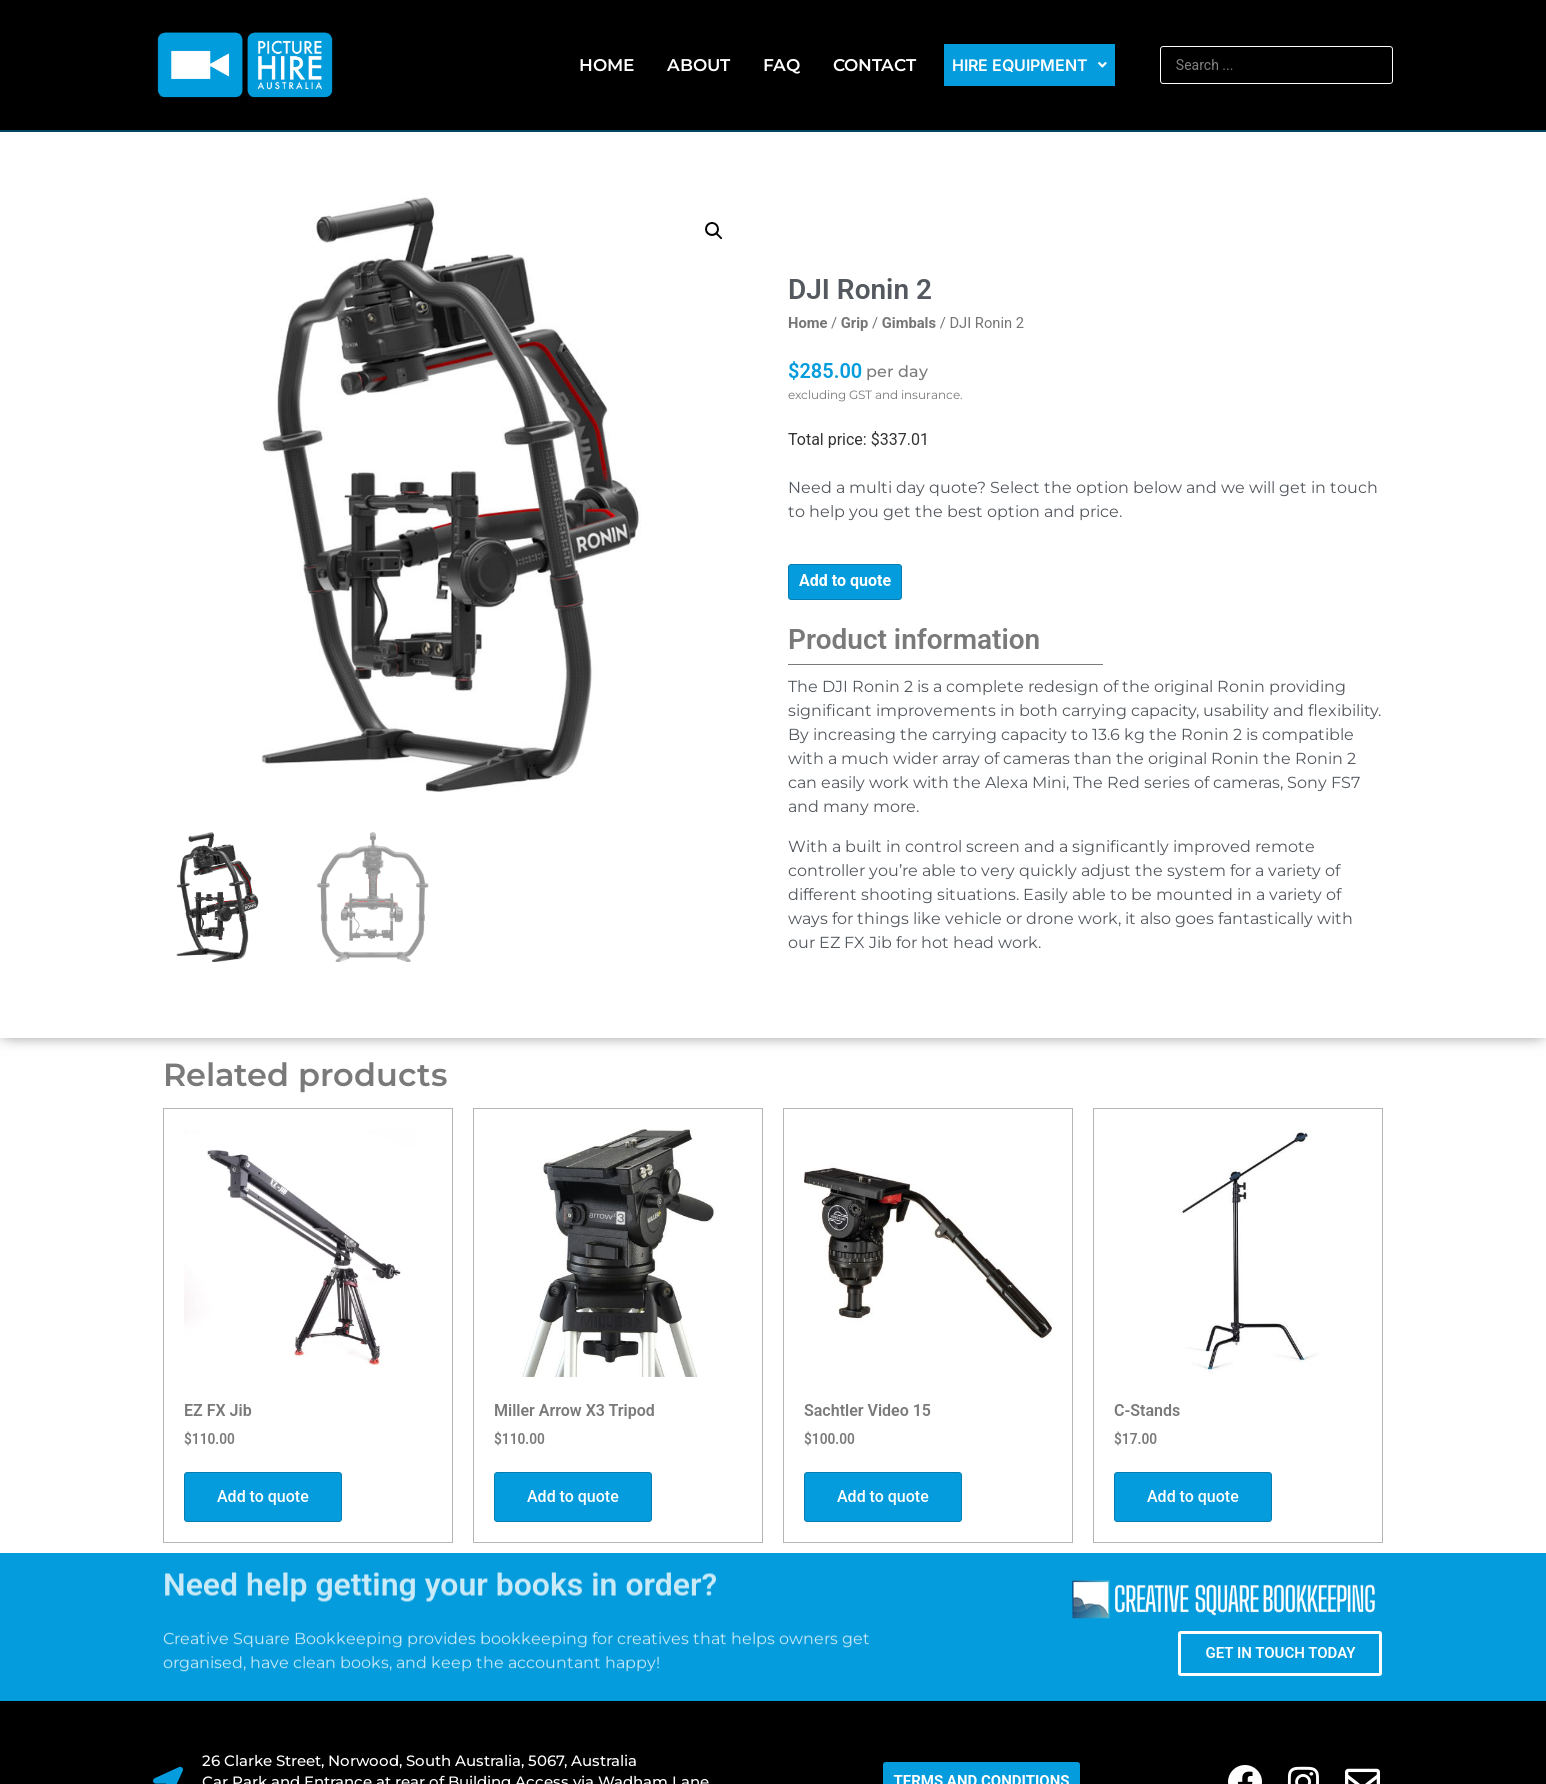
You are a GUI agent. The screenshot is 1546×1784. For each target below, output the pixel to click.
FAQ (781, 65)
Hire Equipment (1029, 65)
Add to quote (845, 580)
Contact (874, 65)
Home (606, 65)
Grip (855, 323)
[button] (714, 231)
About (698, 65)
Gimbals (909, 323)
